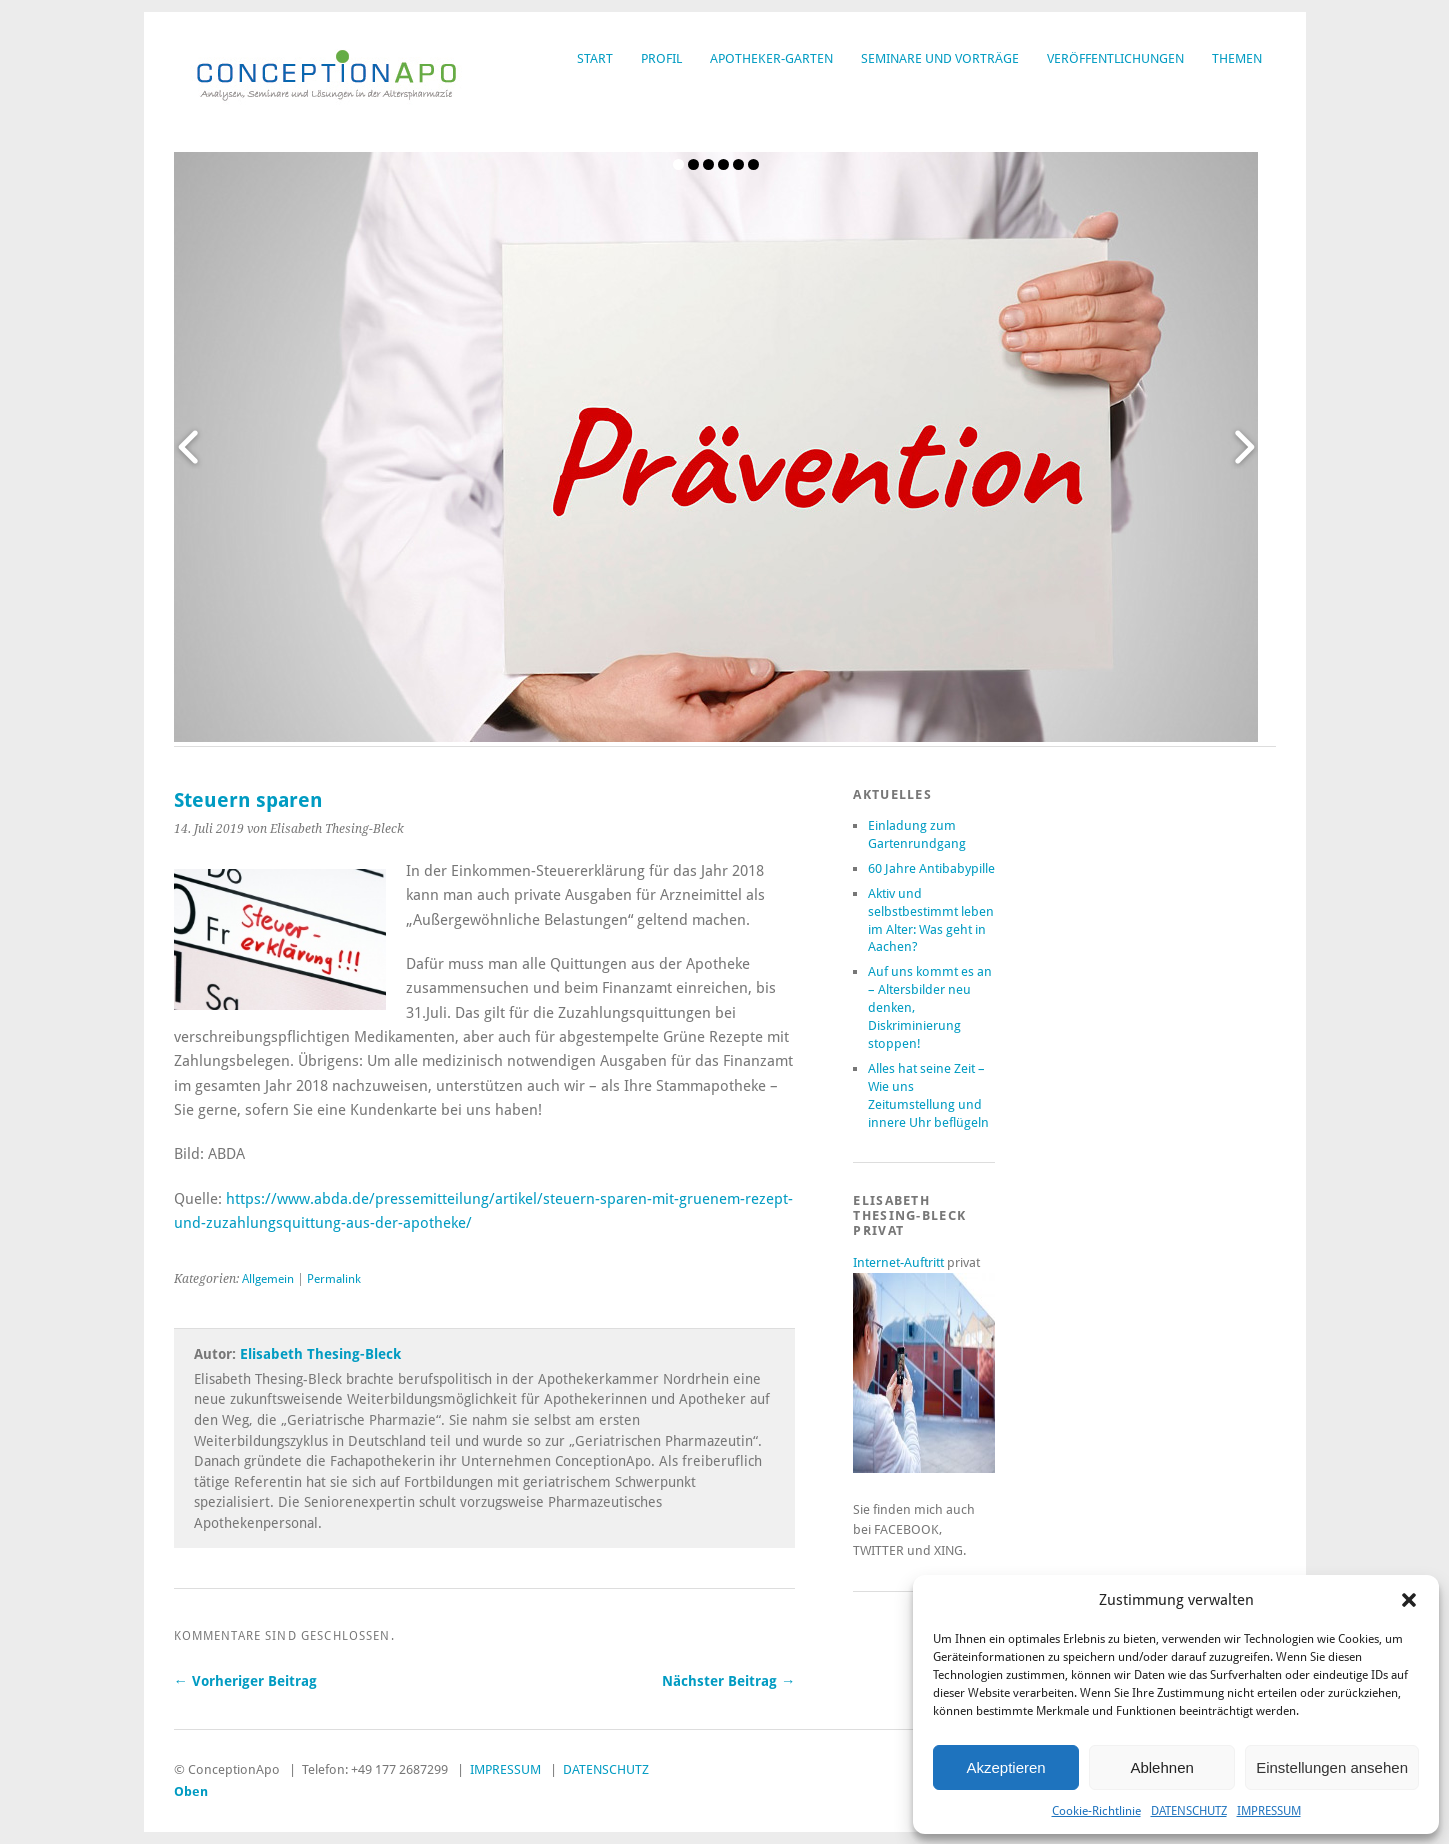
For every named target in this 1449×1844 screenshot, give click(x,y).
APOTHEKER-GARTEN (771, 58)
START (595, 58)
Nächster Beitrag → (728, 1681)
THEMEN (1237, 58)
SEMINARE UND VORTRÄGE (940, 58)
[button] (1409, 1600)
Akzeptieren (1005, 1767)
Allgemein (268, 1279)
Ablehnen (1161, 1767)
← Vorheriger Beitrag (245, 1681)
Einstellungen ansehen (1332, 1767)
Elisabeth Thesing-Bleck (320, 1354)
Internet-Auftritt (900, 1262)
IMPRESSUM (1269, 1811)
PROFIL (661, 58)
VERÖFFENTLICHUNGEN (1115, 58)
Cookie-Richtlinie (1096, 1811)
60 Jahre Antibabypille (931, 868)
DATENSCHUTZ (1189, 1811)
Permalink (334, 1279)
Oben (191, 1791)
